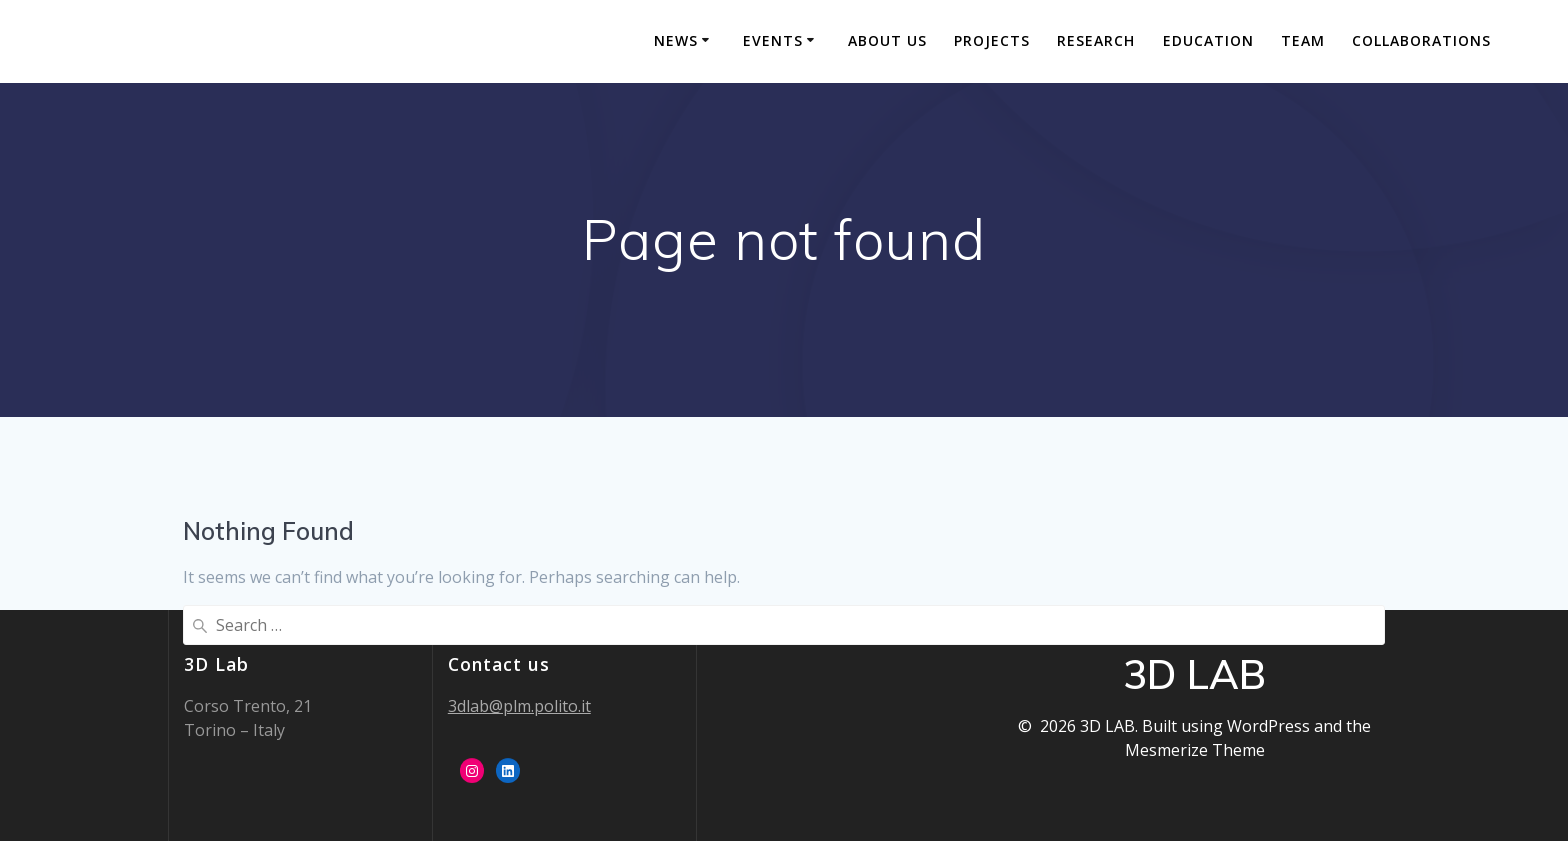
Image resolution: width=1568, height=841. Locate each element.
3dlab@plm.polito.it (519, 706)
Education (1208, 40)
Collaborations (1421, 40)
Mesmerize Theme (1195, 750)
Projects (992, 40)
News (676, 40)
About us (887, 40)
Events (773, 40)
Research (1096, 40)
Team (1303, 40)
